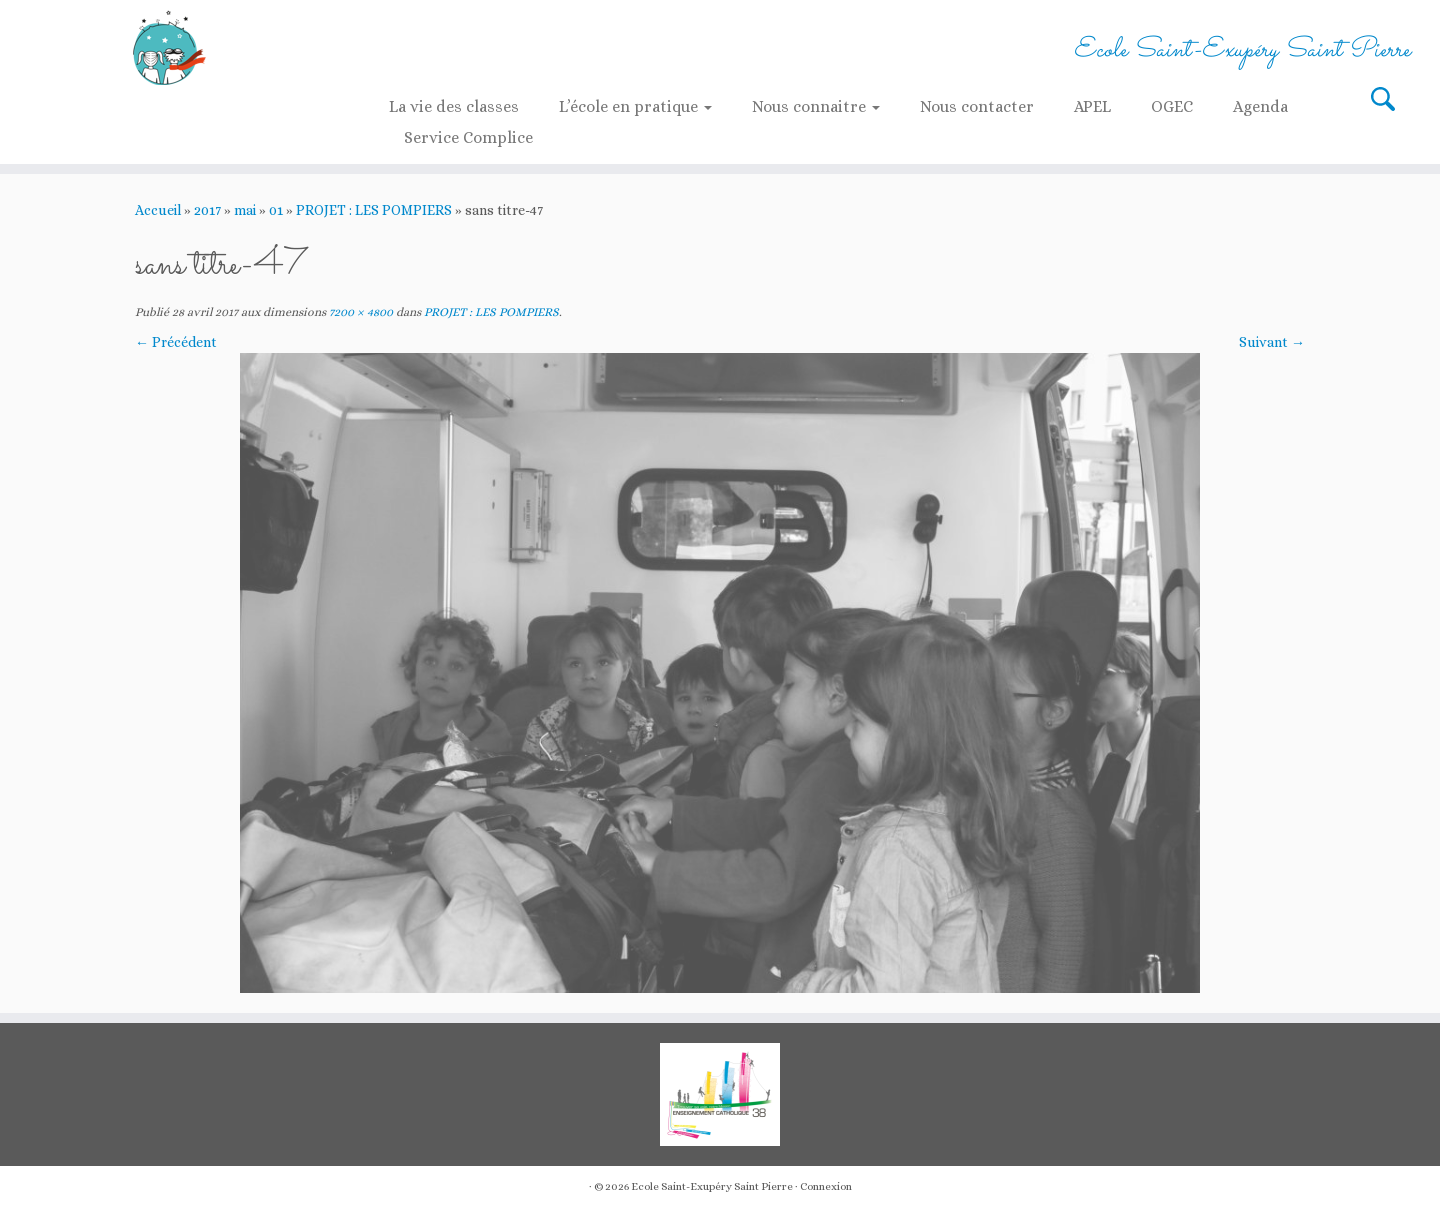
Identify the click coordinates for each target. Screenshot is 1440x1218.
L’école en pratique (635, 106)
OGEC (1172, 106)
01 (276, 210)
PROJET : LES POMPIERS (374, 210)
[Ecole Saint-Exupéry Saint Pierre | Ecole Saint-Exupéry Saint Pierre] (166, 47)
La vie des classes (454, 106)
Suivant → (1272, 342)
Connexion (826, 1186)
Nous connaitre (816, 106)
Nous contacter (977, 106)
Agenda (1260, 106)
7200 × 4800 (359, 312)
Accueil (158, 210)
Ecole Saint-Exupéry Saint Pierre (712, 1186)
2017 (207, 210)
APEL (1092, 106)
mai (245, 210)
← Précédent (176, 342)
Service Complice (468, 137)
